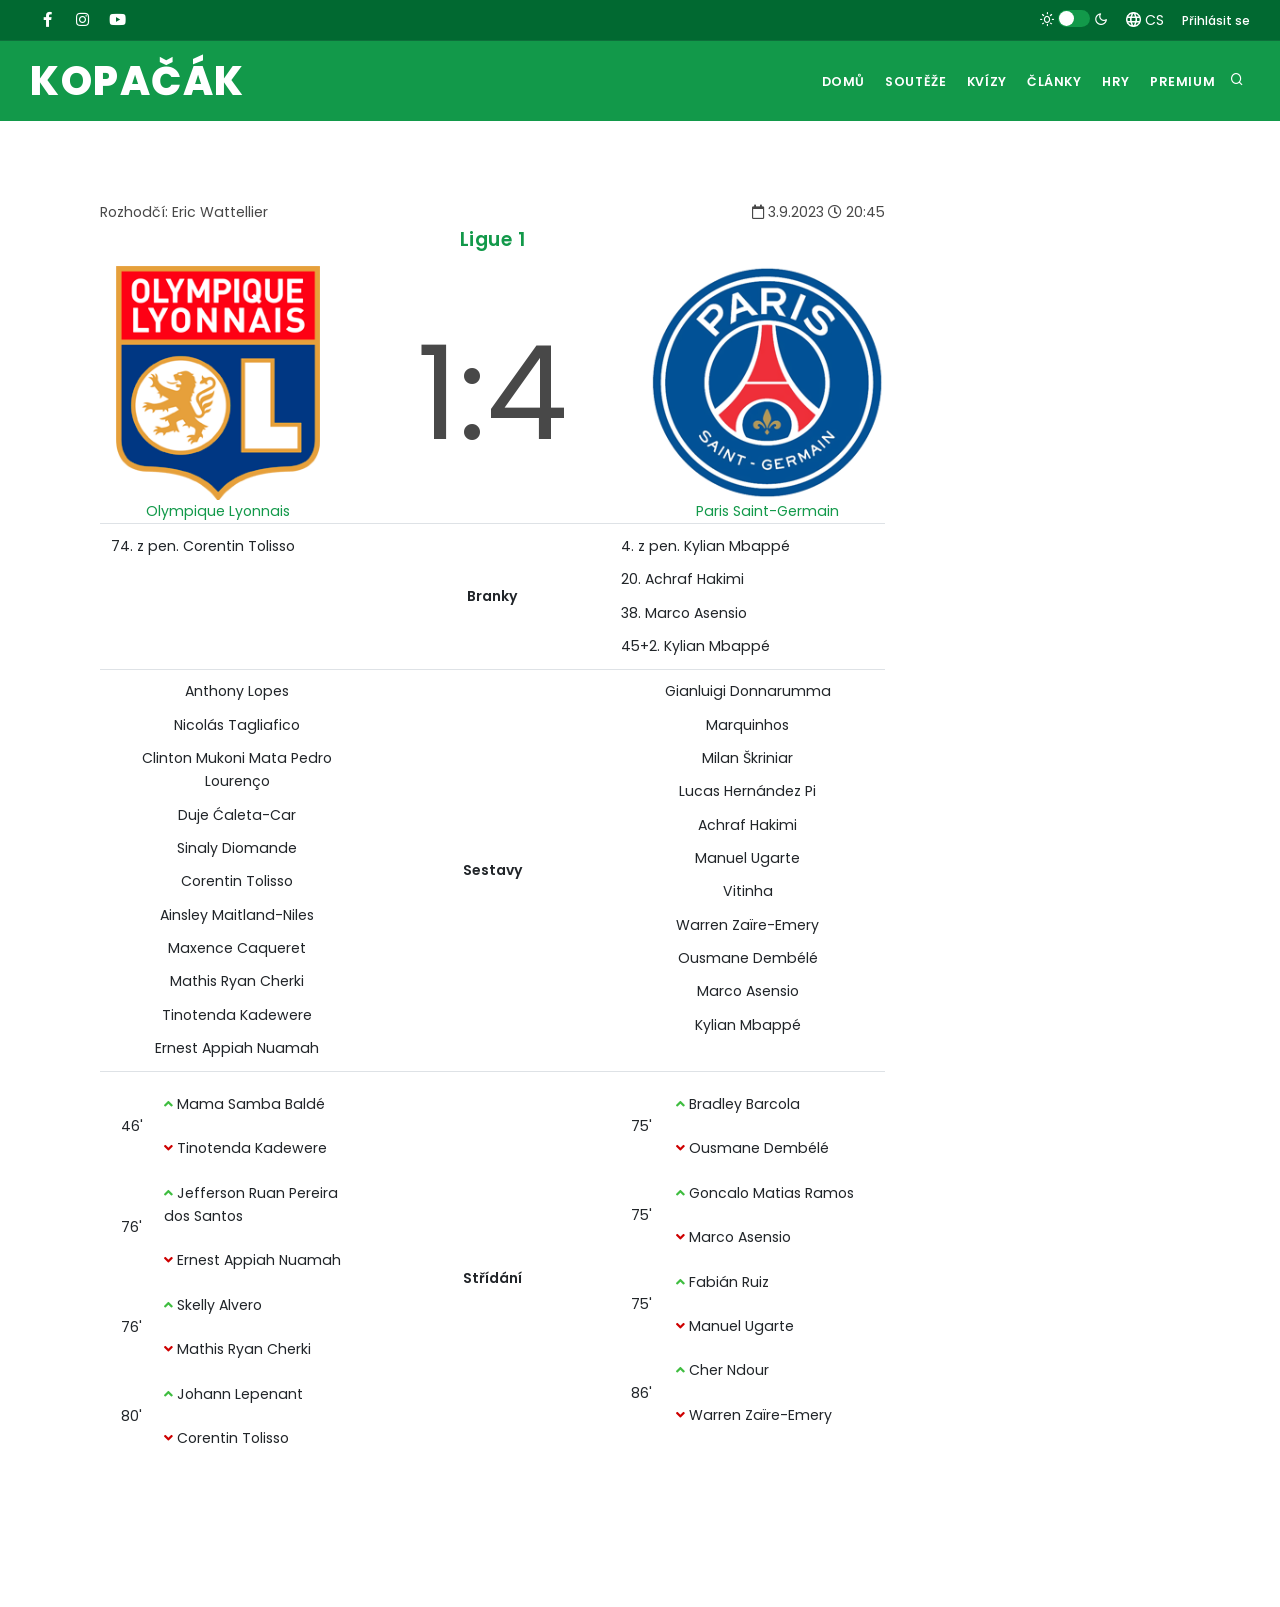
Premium (1181, 81)
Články (1040, 81)
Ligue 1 (493, 239)
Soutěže (888, 81)
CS (1145, 20)
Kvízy (966, 81)
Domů (811, 81)
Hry (1108, 81)
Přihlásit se (1216, 20)
